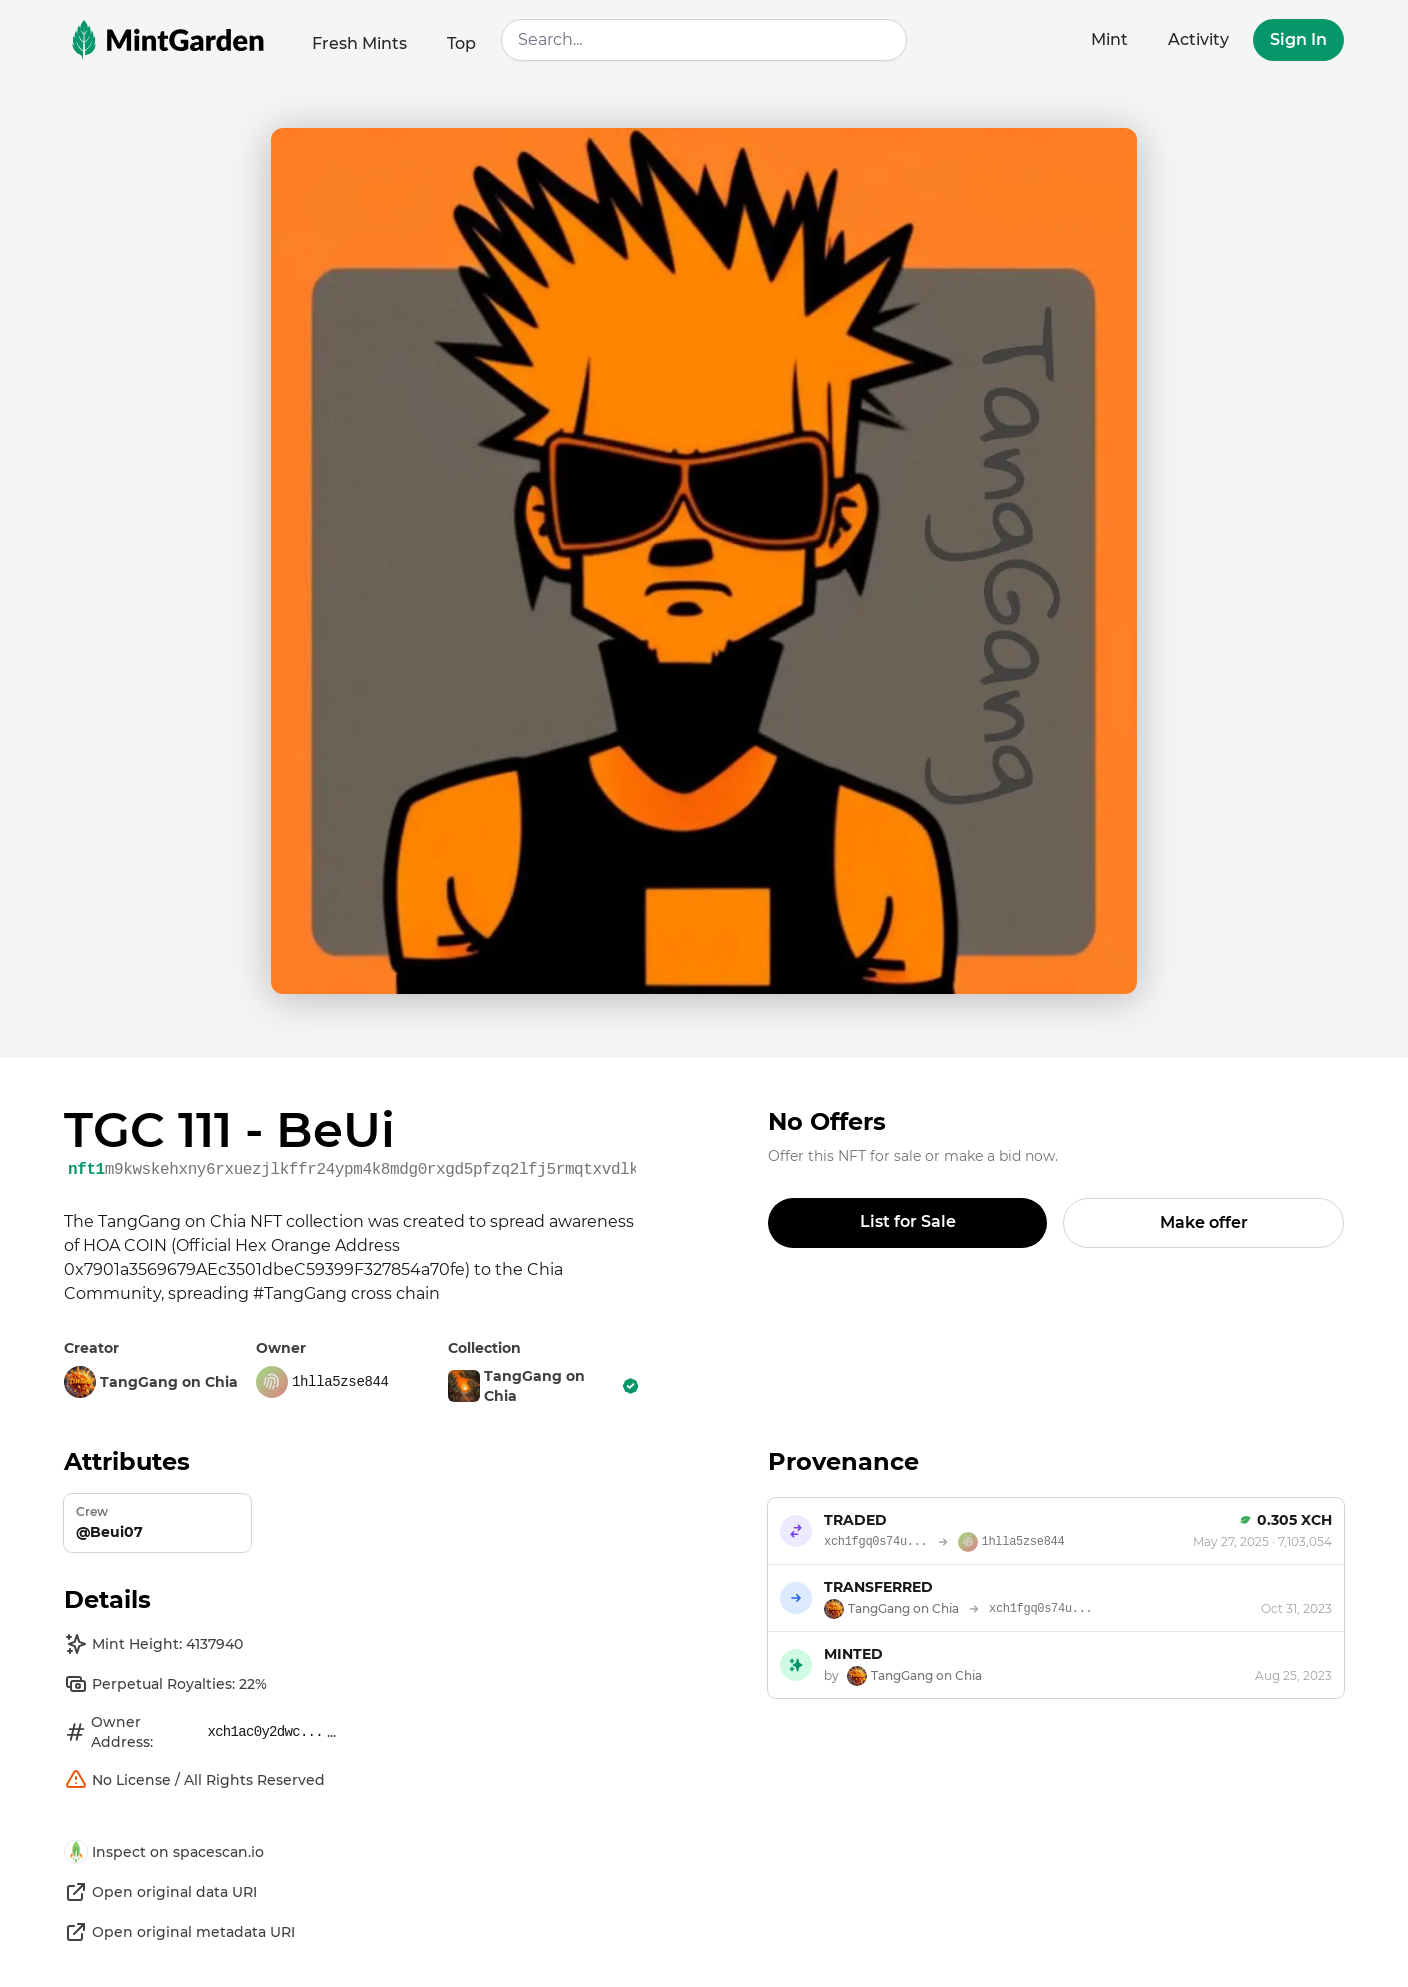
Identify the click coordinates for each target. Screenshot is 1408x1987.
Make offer (1204, 1222)
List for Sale (908, 1221)
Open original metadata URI (179, 1932)
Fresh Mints (359, 43)
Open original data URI (160, 1892)
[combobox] (703, 40)
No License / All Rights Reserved (194, 1780)
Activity (1198, 39)
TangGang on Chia (544, 1386)
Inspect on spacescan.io (164, 1852)
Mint (1109, 39)
